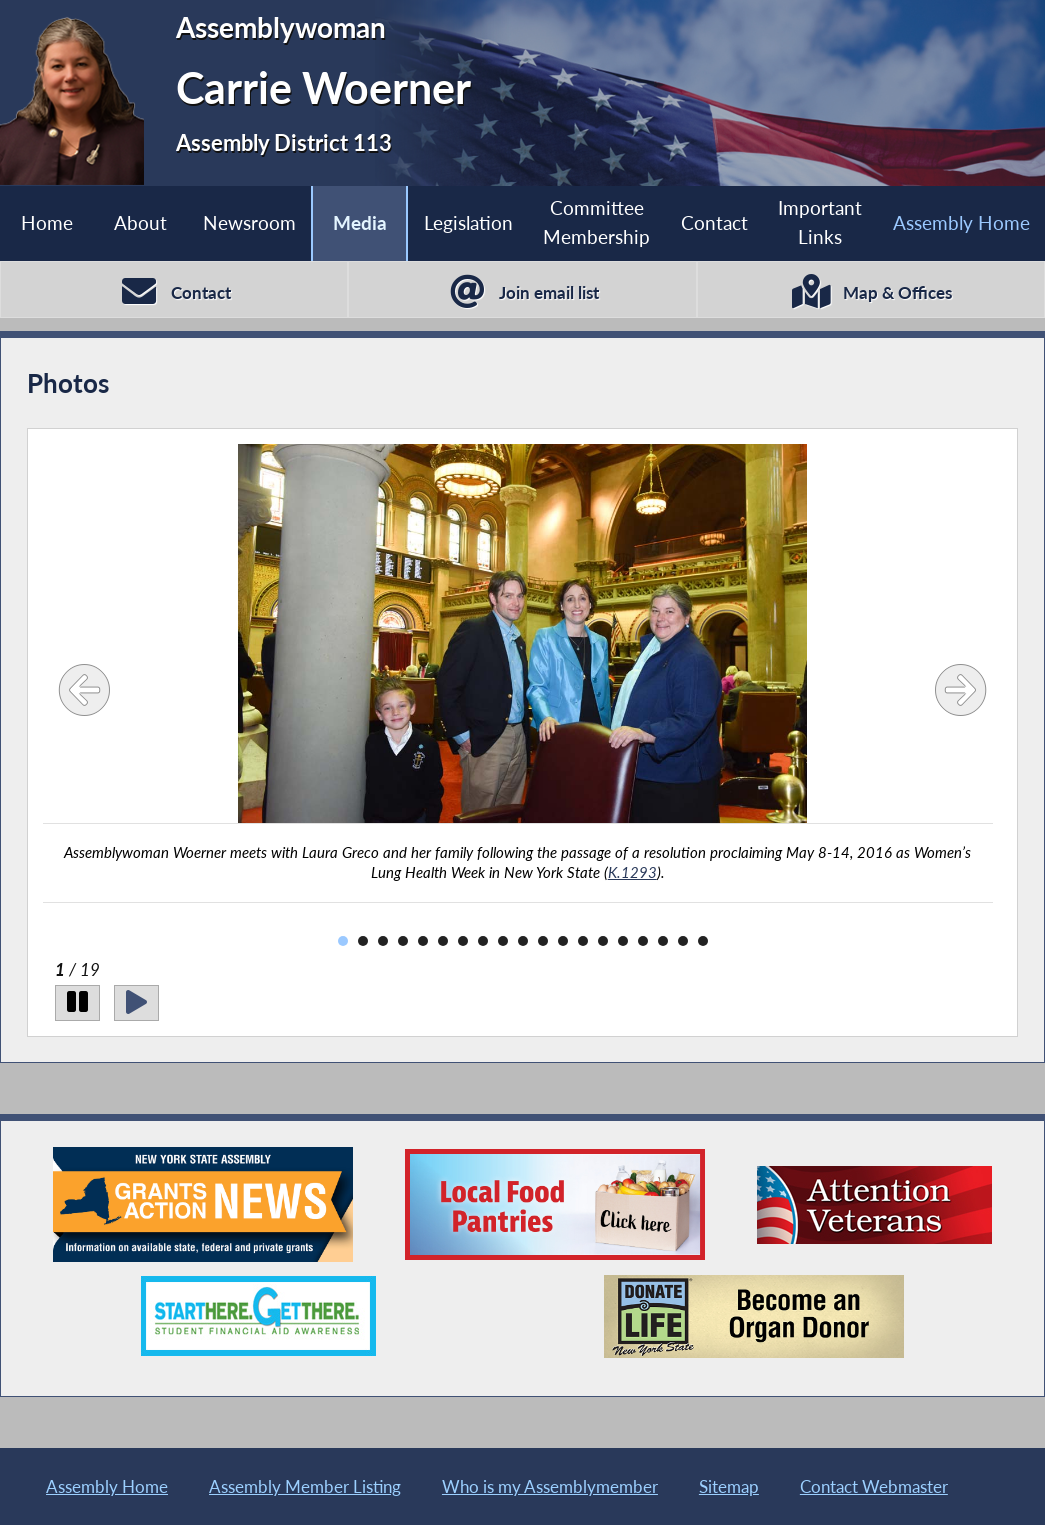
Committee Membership (596, 222)
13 (583, 941)
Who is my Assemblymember (550, 1486)
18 (683, 941)
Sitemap (729, 1486)
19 (703, 941)
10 (523, 941)
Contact (714, 222)
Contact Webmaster (874, 1486)
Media (360, 222)
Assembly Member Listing (305, 1486)
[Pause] (77, 1002)
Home (47, 222)
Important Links (820, 222)
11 (543, 941)
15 (623, 941)
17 (663, 941)
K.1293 (632, 872)
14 (603, 941)
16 (643, 941)
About (140, 222)
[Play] (136, 1002)
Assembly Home (961, 222)
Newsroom (249, 222)
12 (563, 941)
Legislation (468, 222)
